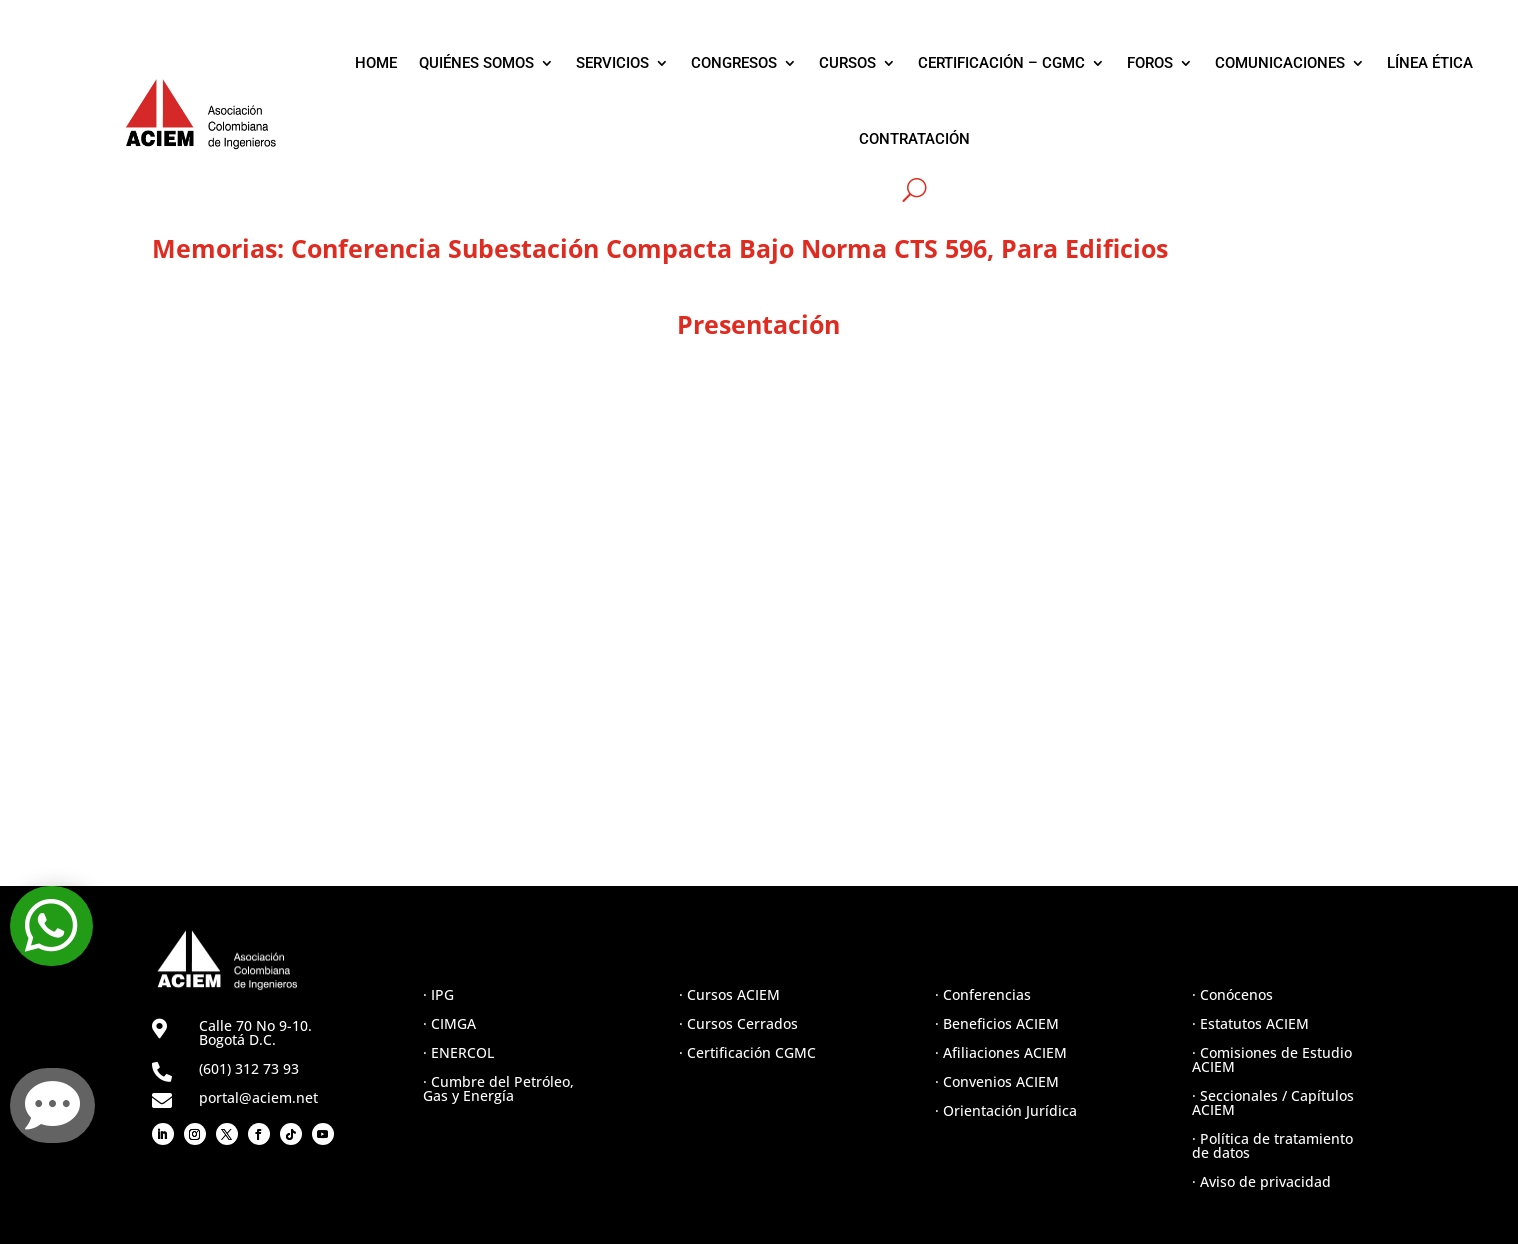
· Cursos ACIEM (729, 994)
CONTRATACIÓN (914, 139)
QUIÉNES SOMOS (476, 63)
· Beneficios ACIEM (997, 1023)
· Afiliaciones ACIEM (1001, 1052)
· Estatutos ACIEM (1250, 1023)
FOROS (1150, 63)
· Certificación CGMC (747, 1052)
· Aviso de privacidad (1261, 1181)
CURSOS (847, 63)
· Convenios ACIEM (997, 1081)
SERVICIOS (612, 63)
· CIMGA (449, 1023)
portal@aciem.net (258, 1097)
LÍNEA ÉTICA (1430, 63)
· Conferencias (983, 994)
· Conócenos (1232, 994)
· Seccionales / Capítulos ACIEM (1273, 1102)
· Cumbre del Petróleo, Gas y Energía (498, 1088)
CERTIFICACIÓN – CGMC (1001, 63)
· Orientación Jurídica (1006, 1110)
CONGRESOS (734, 63)
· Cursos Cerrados (738, 1023)
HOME (376, 63)
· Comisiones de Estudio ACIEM (1272, 1059)
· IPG (438, 994)
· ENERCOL (458, 1052)
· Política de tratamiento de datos (1272, 1145)
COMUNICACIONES (1280, 63)
